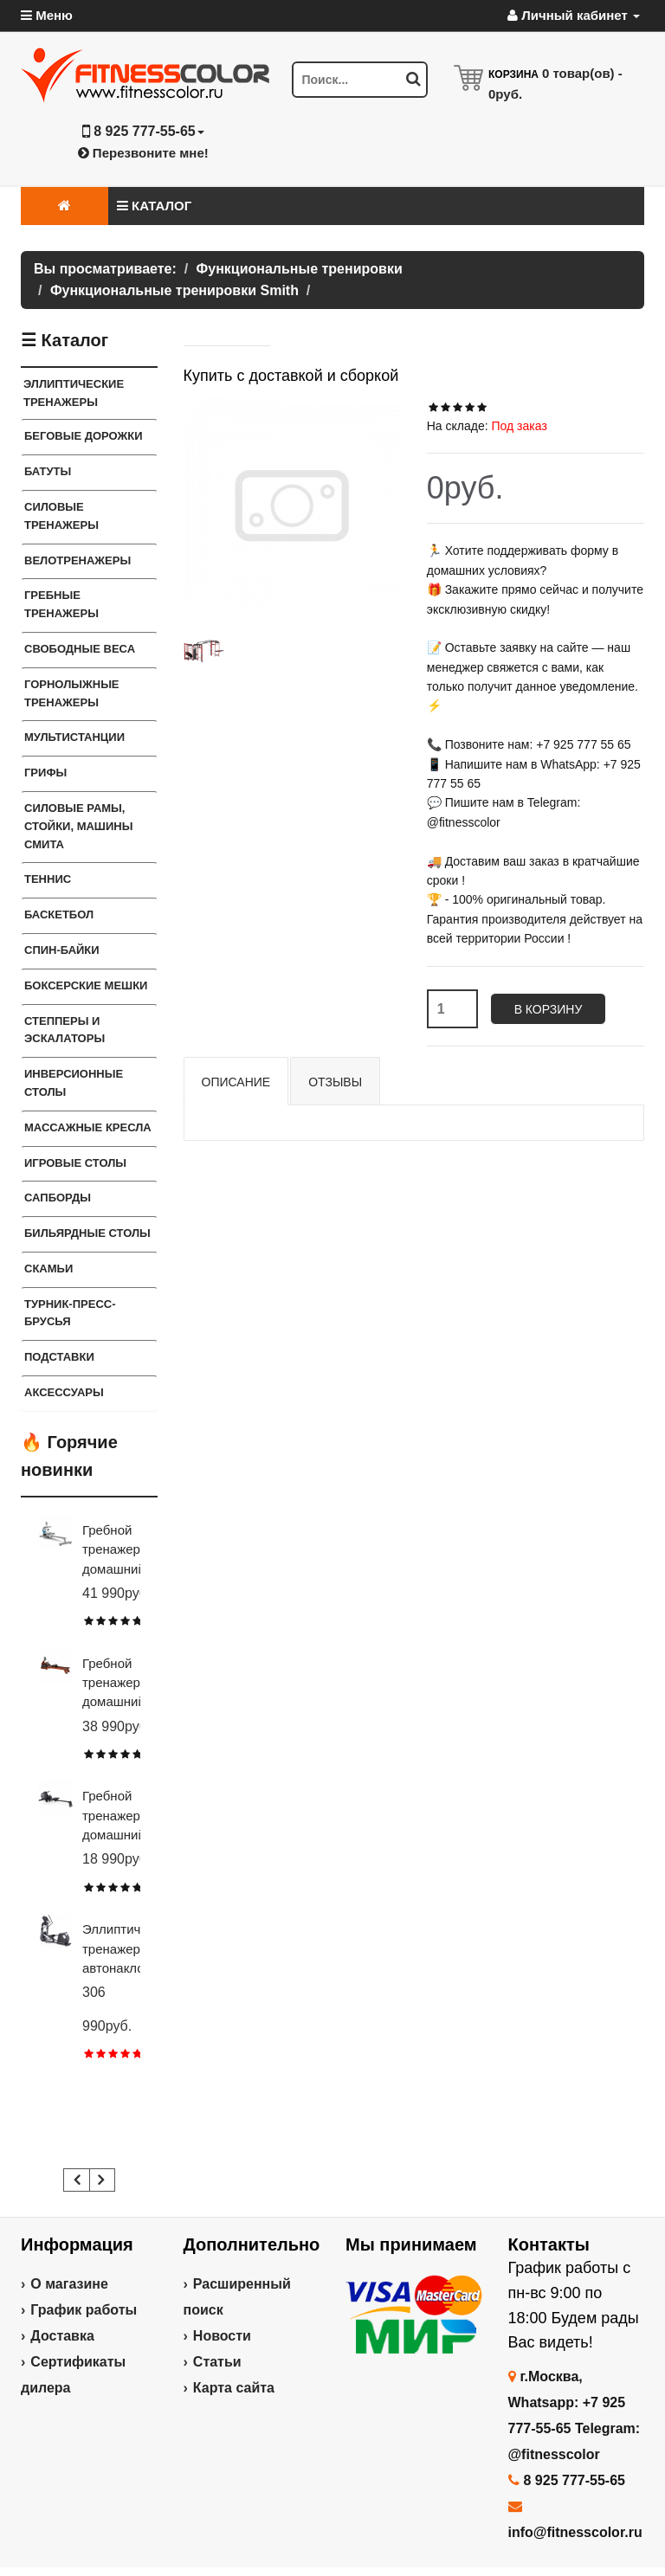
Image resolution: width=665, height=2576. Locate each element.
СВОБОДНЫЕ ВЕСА (79, 648)
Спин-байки (62, 949)
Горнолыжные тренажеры (71, 693)
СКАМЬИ (48, 1268)
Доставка (62, 2335)
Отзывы (335, 1082)
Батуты (47, 471)
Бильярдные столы (87, 1233)
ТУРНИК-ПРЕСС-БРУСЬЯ (70, 1313)
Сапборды (57, 1197)
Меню (47, 15)
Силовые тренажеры (61, 515)
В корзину (548, 1009)
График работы (83, 2309)
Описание (236, 1082)
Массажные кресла (88, 1127)
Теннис (47, 879)
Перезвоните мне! (143, 152)
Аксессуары (64, 1392)
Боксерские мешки (85, 985)
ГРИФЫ (45, 772)
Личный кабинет (573, 15)
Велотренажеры (77, 560)
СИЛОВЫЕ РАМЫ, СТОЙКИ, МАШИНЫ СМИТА (78, 826)
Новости (222, 2335)
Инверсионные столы (73, 1082)
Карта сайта (233, 2387)
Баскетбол (59, 914)
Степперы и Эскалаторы (64, 1030)
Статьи (217, 2361)
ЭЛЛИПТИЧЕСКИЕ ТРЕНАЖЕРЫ (73, 393)
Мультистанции (74, 737)
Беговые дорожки (83, 435)
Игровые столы (75, 1162)
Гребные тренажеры (61, 604)
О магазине (69, 2284)
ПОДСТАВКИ (59, 1356)
